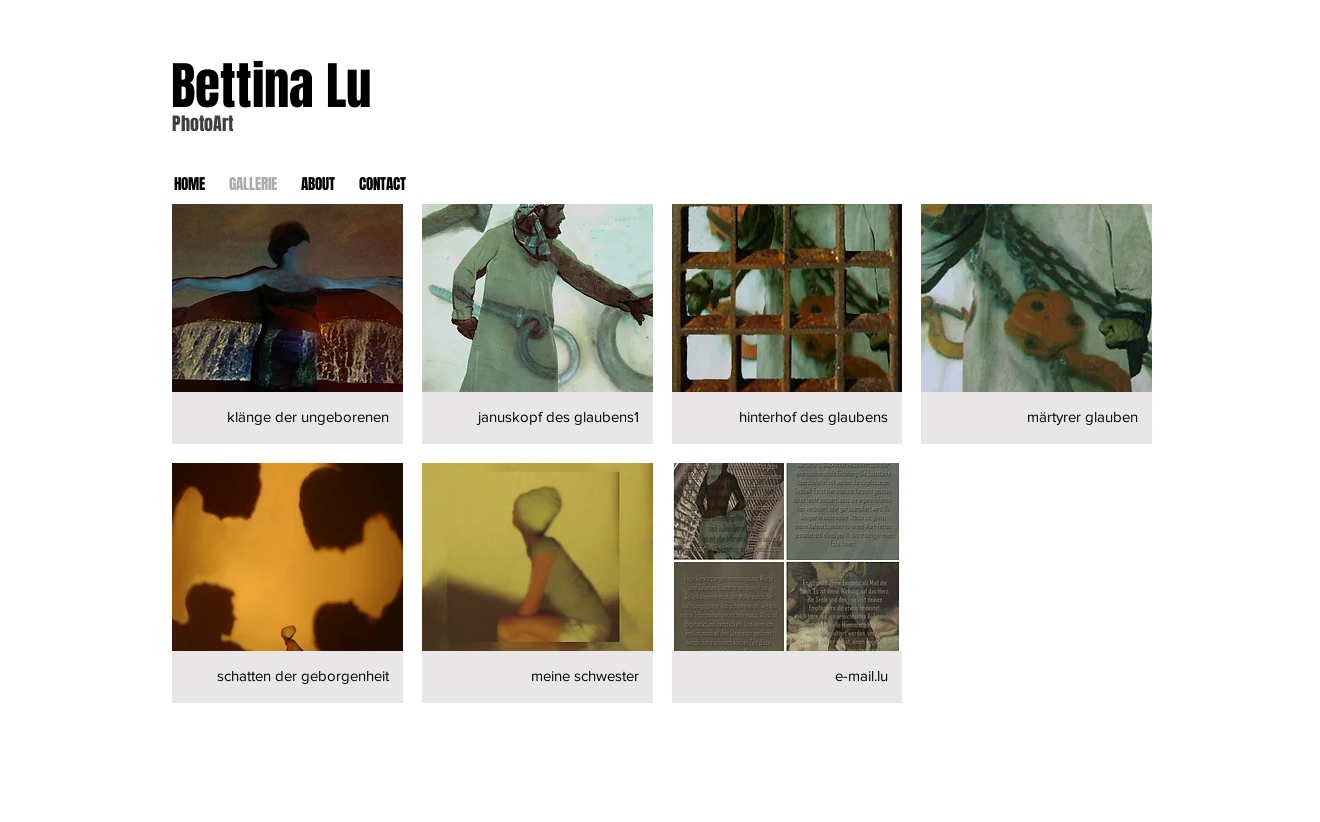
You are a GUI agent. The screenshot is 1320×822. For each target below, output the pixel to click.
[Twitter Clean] (1064, 808)
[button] (287, 324)
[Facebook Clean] (1036, 808)
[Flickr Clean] (1092, 808)
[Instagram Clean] (1120, 808)
